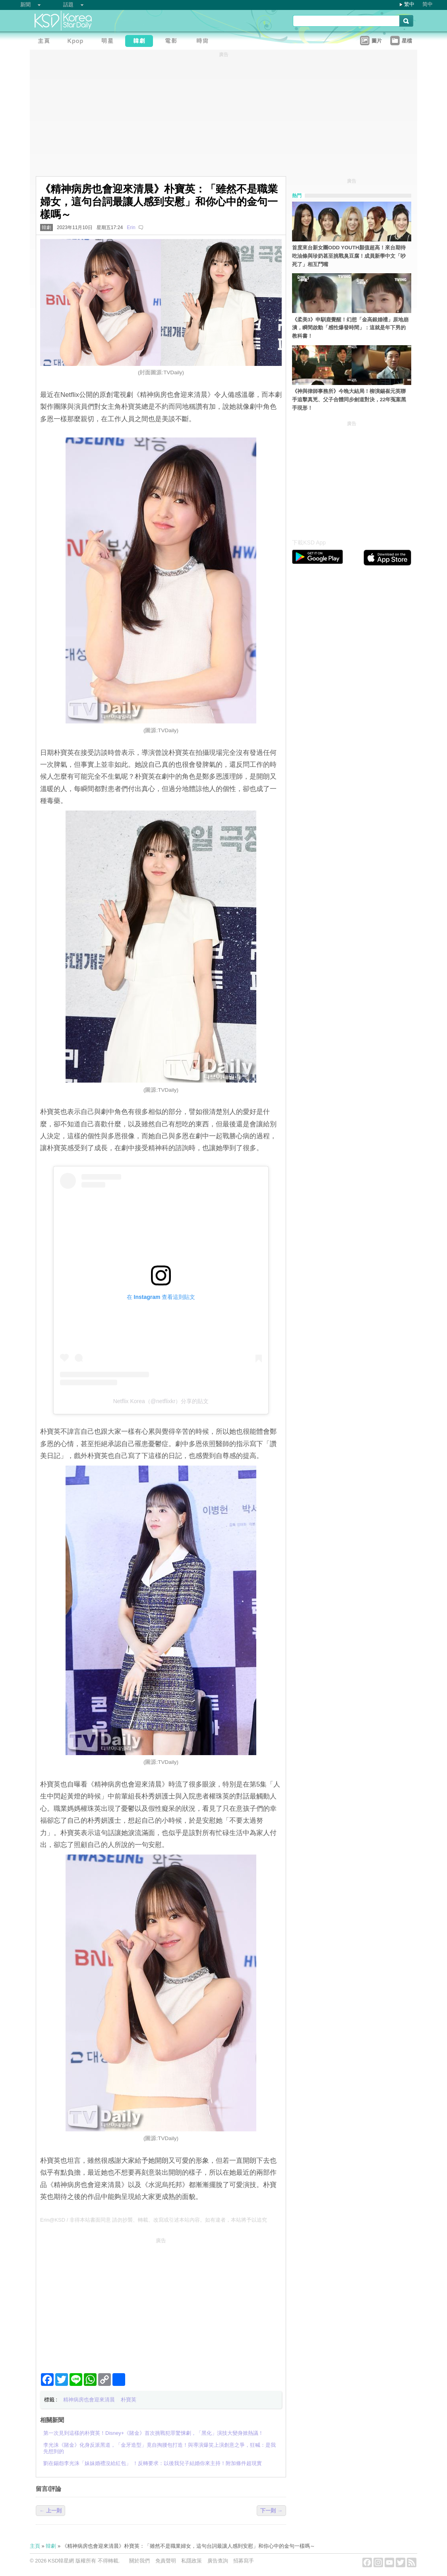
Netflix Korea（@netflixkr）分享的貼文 (161, 1401)
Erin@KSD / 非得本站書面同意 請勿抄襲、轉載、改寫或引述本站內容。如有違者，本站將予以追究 (153, 2220)
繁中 (409, 4)
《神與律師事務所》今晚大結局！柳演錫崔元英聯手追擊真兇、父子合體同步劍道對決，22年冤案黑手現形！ (349, 399)
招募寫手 (243, 2561)
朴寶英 (128, 2400)
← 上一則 (50, 2511)
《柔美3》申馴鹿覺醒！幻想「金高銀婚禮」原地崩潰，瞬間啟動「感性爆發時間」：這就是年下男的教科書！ (350, 328)
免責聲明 (165, 2561)
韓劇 (46, 227)
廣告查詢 (217, 2561)
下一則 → (271, 2511)
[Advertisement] (161, 2302)
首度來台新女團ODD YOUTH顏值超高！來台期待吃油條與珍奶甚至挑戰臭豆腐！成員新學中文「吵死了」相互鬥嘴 (349, 256)
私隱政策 (191, 2561)
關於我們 (139, 2561)
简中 (427, 4)
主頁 (35, 2546)
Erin (131, 227)
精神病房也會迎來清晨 (89, 2400)
